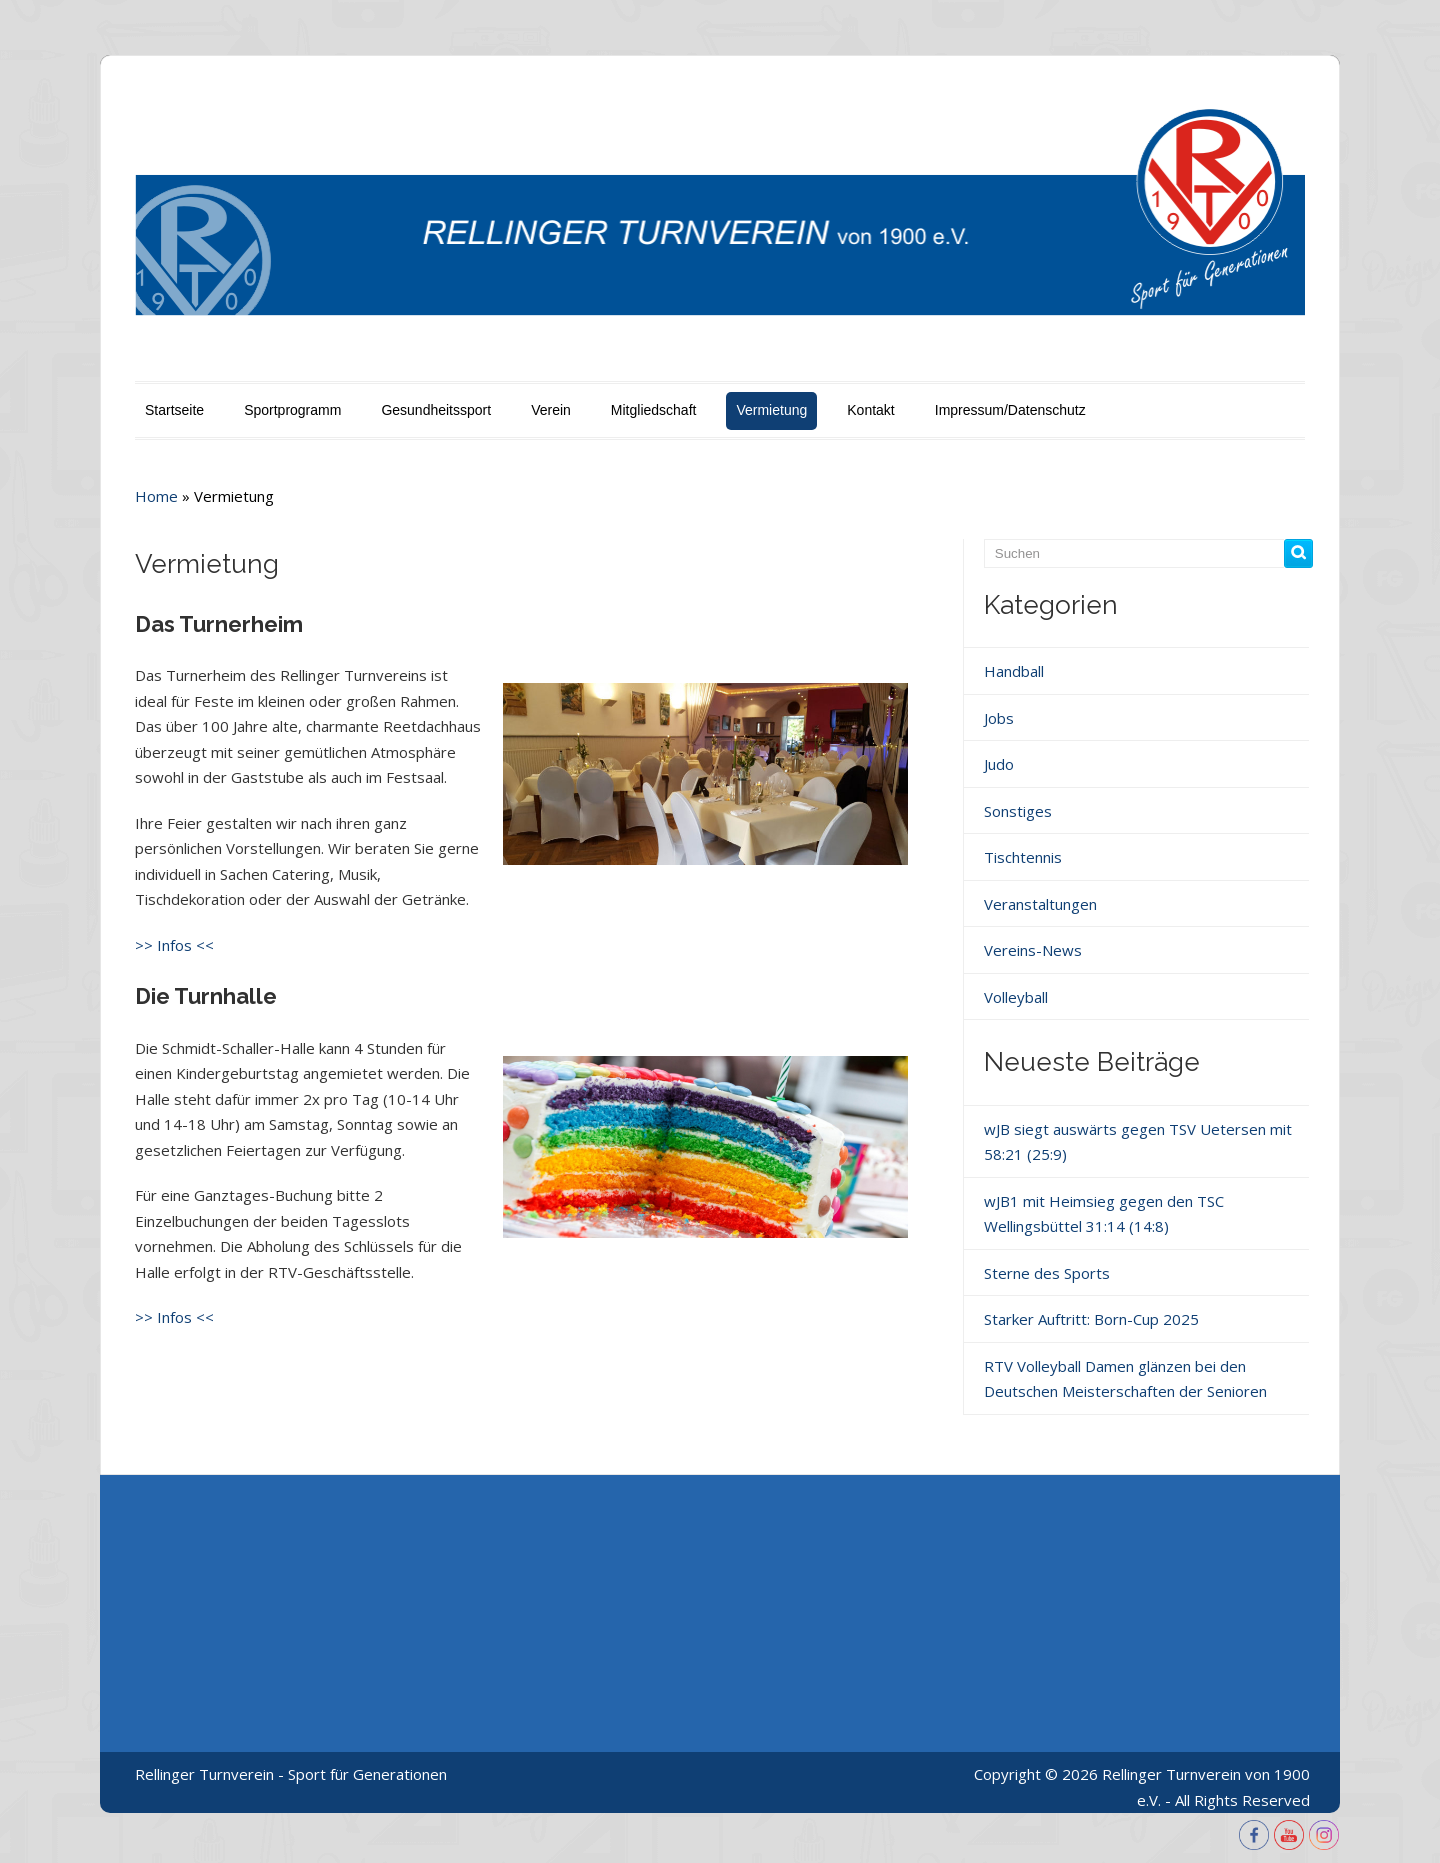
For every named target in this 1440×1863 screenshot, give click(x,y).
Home (156, 496)
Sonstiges (1018, 811)
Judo (999, 764)
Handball (1014, 671)
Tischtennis (1023, 857)
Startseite (174, 410)
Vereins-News (1033, 950)
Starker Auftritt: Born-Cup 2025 (1091, 1319)
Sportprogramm (292, 410)
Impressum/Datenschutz (1010, 410)
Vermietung (771, 410)
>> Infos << (174, 945)
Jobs (999, 718)
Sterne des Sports (1047, 1273)
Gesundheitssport (436, 410)
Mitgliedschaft (654, 410)
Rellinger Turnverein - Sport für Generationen (291, 1774)
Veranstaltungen (1040, 904)
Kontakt (870, 410)
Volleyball (1016, 997)
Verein (551, 410)
